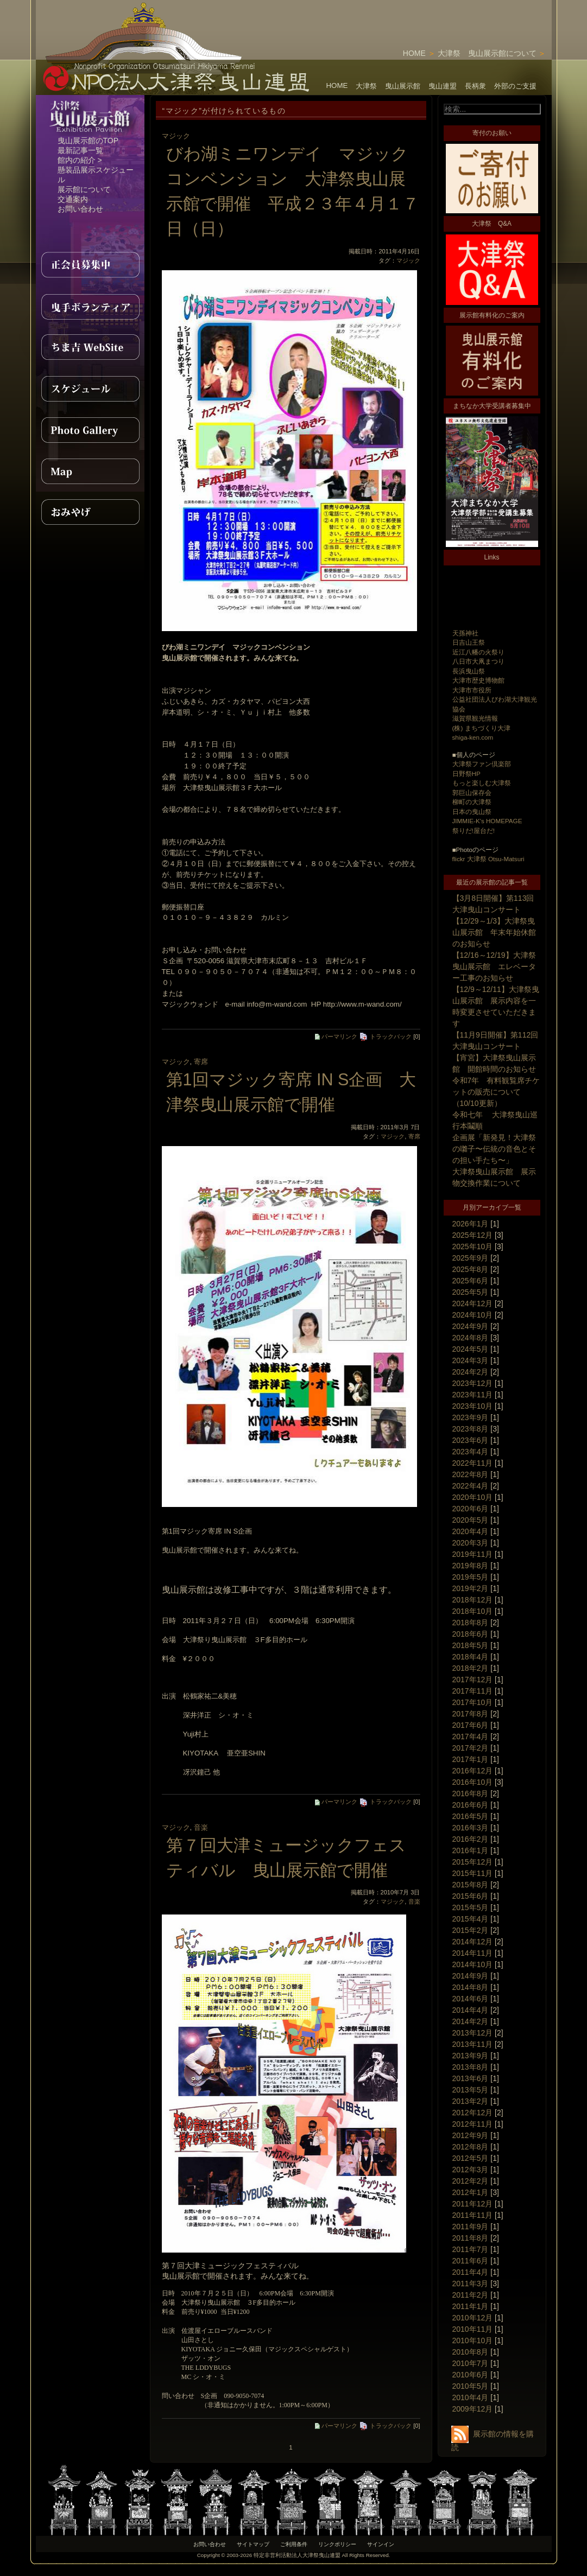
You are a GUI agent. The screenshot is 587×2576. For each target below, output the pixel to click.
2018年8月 (470, 1622)
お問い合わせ (80, 209)
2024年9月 (470, 1326)
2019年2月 (470, 1588)
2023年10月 (472, 1406)
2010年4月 (470, 2397)
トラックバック (385, 1036)
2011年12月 (472, 2203)
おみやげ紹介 (90, 512)
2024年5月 (470, 1349)
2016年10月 (472, 1782)
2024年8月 (470, 1337)
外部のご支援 (515, 86)
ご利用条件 (293, 2544)
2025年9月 (470, 1258)
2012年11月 (472, 2124)
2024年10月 (472, 1315)
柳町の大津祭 (471, 801)
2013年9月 (470, 2055)
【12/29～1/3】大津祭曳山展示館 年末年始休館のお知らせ (494, 932)
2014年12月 (472, 1941)
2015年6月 (470, 1896)
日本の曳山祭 (471, 811)
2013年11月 (472, 2044)
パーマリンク (336, 1036)
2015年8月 (470, 1884)
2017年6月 (470, 1725)
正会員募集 (90, 264)
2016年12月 (472, 1770)
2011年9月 (470, 2226)
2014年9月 (470, 1975)
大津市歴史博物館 (478, 680)
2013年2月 (470, 2101)
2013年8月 (470, 2067)
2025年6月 (470, 1280)
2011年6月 (470, 2260)
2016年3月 (470, 1827)
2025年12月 (472, 1235)
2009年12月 (472, 2409)
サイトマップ (253, 2544)
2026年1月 (470, 1223)
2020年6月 (470, 1508)
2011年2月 (470, 2295)
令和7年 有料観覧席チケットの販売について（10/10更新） (496, 1092)
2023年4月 (470, 1451)
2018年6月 (470, 1634)
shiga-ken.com (473, 737)
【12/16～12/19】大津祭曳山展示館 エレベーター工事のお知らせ (494, 966)
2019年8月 (470, 1565)
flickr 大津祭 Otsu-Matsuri (488, 858)
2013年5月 (470, 2089)
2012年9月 (470, 2135)
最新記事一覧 (80, 150)
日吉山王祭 (468, 642)
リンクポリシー (337, 2544)
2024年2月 (470, 1371)
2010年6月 (470, 2374)
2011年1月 (470, 2306)
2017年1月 (470, 1759)
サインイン (380, 2544)
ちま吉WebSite (90, 347)
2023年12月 (472, 1383)
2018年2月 (470, 1668)
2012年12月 (472, 2112)
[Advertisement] (425, 16)
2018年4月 (470, 1656)
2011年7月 (470, 2249)
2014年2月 (470, 2021)
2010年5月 (470, 2386)
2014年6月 (470, 1998)
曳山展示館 (402, 86)
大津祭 (366, 86)
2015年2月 (470, 1930)
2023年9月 (470, 1417)
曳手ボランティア (90, 306)
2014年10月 (472, 1964)
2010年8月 (470, 2352)
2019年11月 (472, 1554)
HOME (414, 53)
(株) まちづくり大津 (481, 728)
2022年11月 (472, 1463)
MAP (90, 471)
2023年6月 (470, 1440)
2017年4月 (470, 1736)
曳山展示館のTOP (88, 140)
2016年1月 (470, 1850)
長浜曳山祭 (468, 671)
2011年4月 (470, 2272)
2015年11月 (472, 1873)
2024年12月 (472, 1303)
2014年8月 (470, 1987)
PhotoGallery (90, 429)
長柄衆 (475, 86)
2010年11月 (472, 2329)
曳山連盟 (442, 86)
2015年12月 (472, 1862)
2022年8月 (470, 1474)
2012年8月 (470, 2146)
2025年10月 (472, 1246)
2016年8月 (470, 1793)
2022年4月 (470, 1485)
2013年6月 (470, 2078)
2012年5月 (470, 2158)
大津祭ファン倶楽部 (481, 763)
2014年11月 (472, 1953)
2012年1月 (470, 2192)
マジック (176, 136)
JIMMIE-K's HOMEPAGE (487, 820)
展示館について (84, 189)
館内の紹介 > (80, 160)
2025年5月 (470, 1292)
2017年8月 (470, 1713)
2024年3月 (470, 1360)
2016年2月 (470, 1839)
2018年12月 (472, 1599)
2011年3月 (470, 2283)
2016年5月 (470, 1816)
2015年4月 (470, 1918)
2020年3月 (470, 1542)
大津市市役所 (471, 690)
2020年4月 (470, 1531)
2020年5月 (470, 1520)
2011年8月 (470, 2238)
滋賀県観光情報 (475, 718)
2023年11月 (472, 1394)
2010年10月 (472, 2340)
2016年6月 (470, 1805)
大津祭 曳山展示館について (487, 53)
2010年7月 (470, 2363)
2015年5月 (470, 1907)
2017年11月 (472, 1691)
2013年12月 (472, 2032)
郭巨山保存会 (471, 792)
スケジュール (90, 388)
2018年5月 (470, 1645)
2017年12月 (472, 1679)
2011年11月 (472, 2215)
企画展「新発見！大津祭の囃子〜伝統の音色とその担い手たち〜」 (494, 1149)
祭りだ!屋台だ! (473, 830)
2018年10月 (472, 1611)
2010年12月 (472, 2317)
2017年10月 (472, 1702)
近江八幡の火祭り (478, 652)
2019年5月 (470, 1577)
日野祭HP (466, 773)
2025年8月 (470, 1269)
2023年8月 (470, 1428)
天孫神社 (465, 633)
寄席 (201, 1062)
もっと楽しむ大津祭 (481, 782)
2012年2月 (470, 2181)
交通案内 (73, 199)
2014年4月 (470, 2010)
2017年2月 (470, 1748)
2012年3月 (470, 2169)
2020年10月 (472, 1497)
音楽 (201, 1827)
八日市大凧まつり (478, 661)
